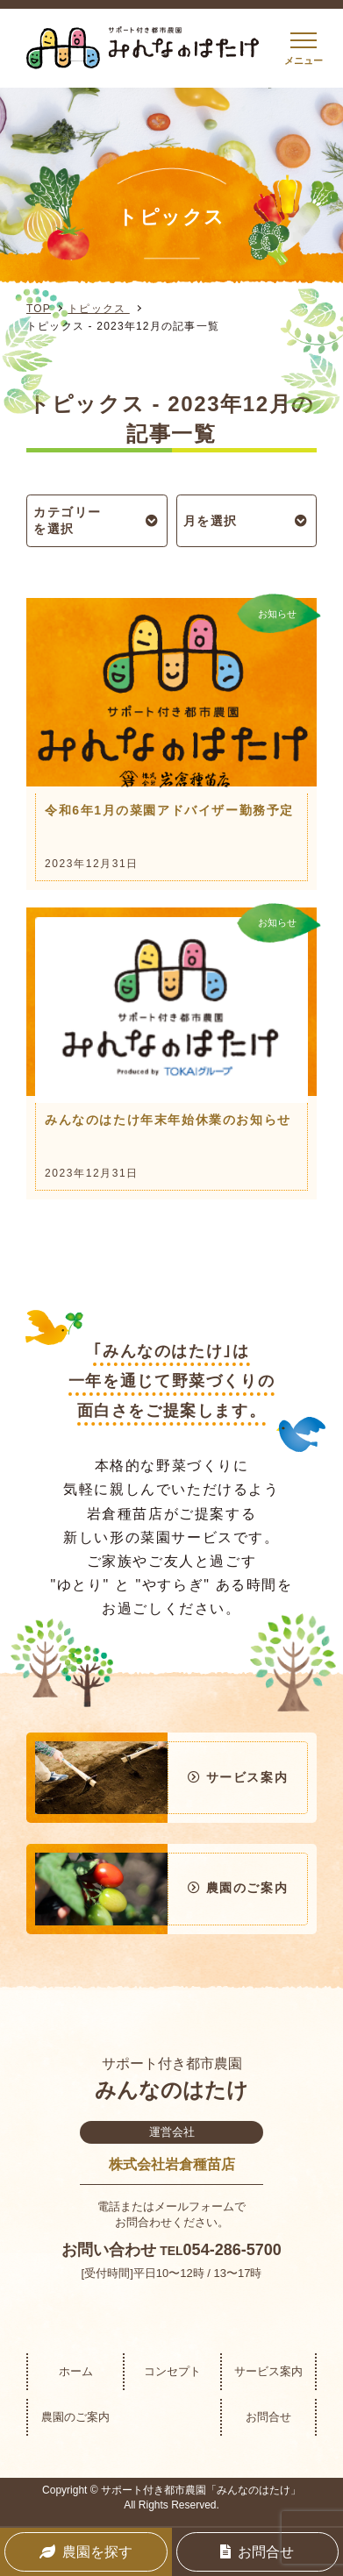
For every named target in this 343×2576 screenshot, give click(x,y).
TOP (38, 308)
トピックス (99, 308)
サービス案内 (268, 2371)
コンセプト (172, 2371)
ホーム (76, 2371)
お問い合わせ (108, 2250)
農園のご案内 (75, 2416)
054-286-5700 (232, 2250)
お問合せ (268, 2416)
